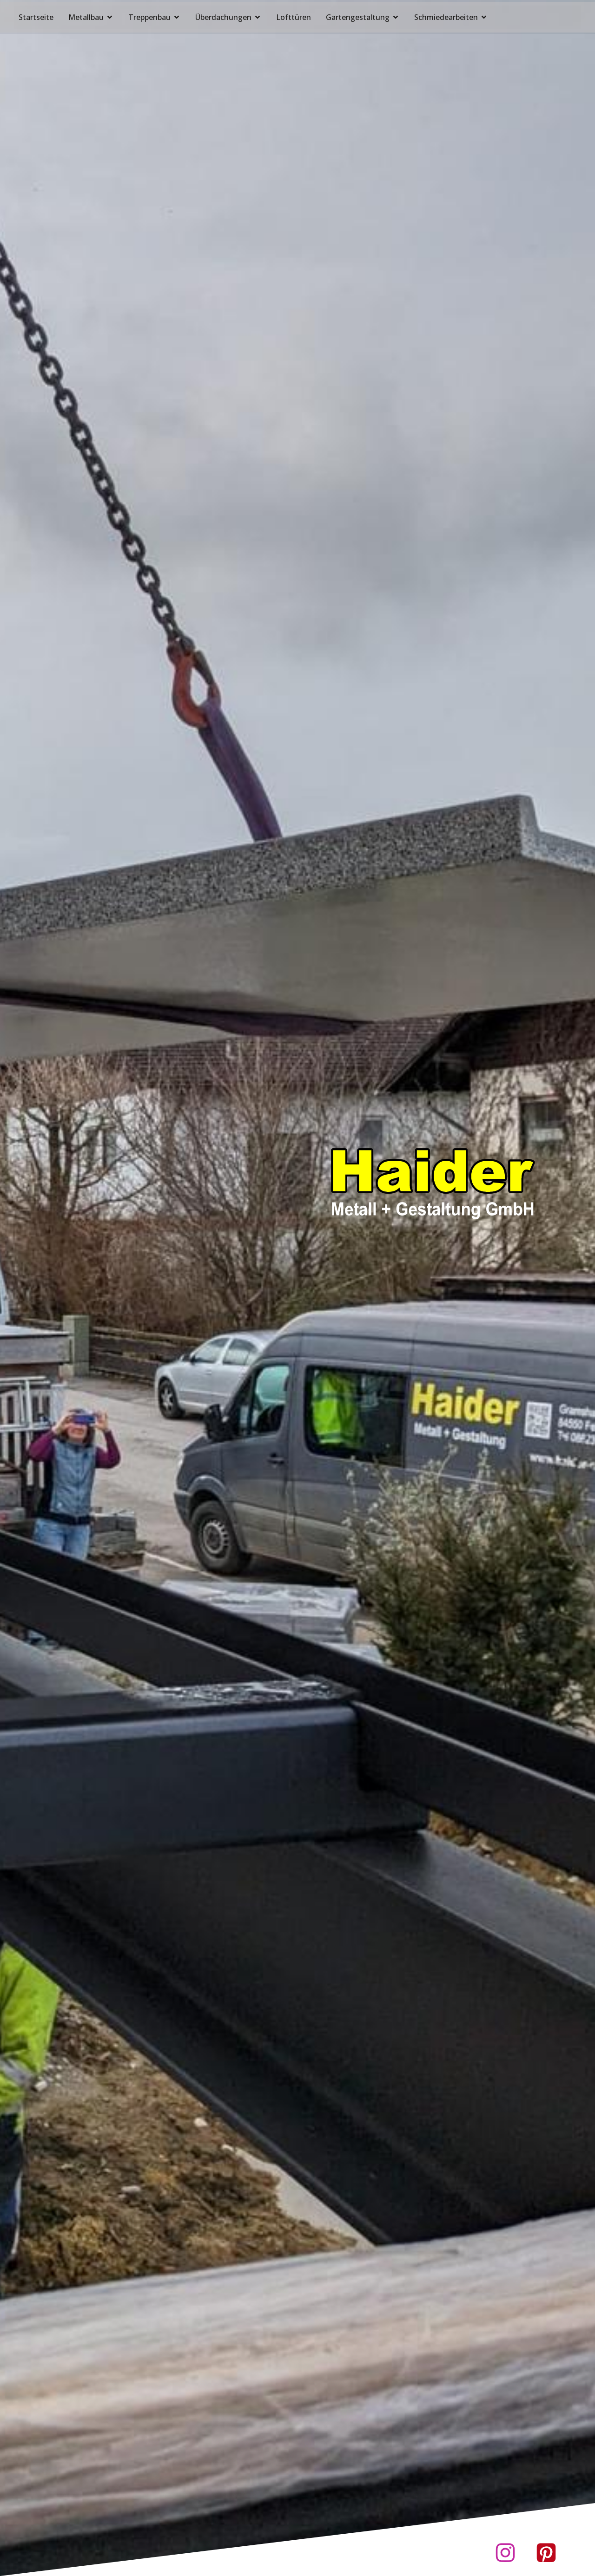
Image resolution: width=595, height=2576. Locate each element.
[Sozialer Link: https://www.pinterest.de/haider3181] (549, 2553)
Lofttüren (293, 15)
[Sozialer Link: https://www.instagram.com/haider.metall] (508, 2553)
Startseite (36, 15)
